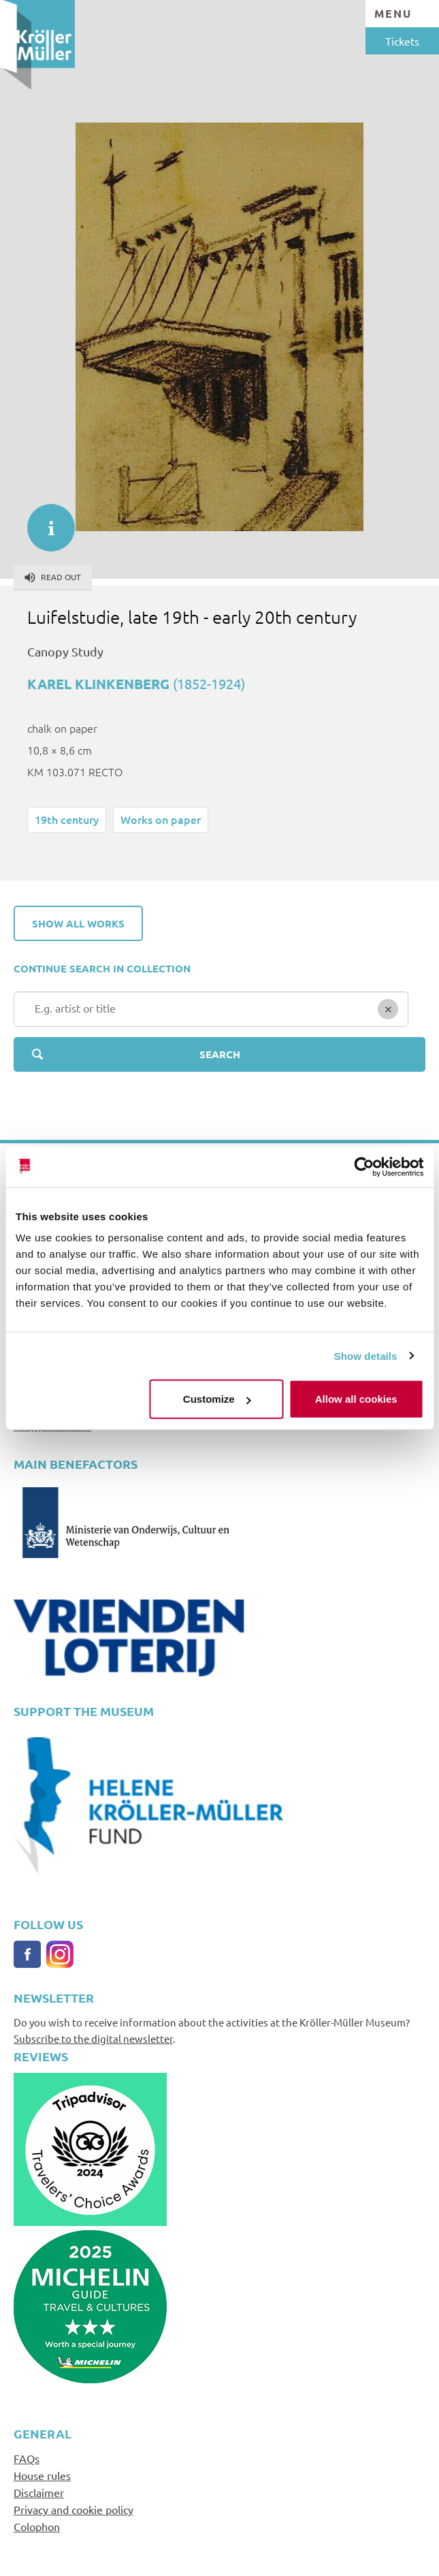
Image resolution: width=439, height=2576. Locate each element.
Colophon (37, 2526)
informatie (44, 521)
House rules (42, 2475)
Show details (365, 1355)
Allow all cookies (356, 1399)
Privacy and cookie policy (73, 2509)
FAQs (26, 2458)
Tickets (402, 41)
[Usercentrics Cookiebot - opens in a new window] (363, 1166)
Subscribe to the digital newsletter (93, 2038)
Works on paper (160, 819)
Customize (217, 1399)
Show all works (78, 923)
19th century (67, 819)
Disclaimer (39, 2492)
